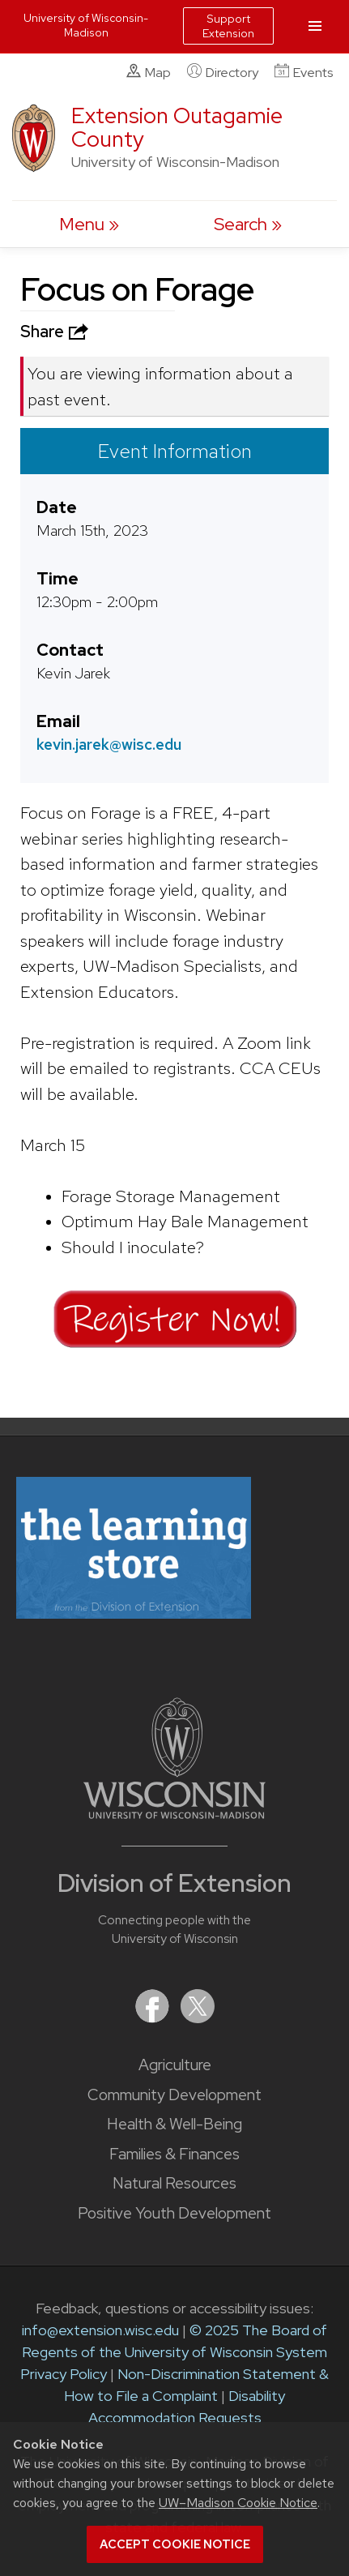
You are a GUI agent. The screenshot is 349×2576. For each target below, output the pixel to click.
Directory (222, 72)
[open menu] (89, 224)
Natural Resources (174, 2183)
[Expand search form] (248, 224)
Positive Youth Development (174, 2213)
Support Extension (228, 26)
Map (148, 72)
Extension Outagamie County (177, 127)
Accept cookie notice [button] (175, 2544)
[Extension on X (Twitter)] (198, 2018)
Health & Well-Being (174, 2124)
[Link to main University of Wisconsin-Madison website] (174, 1814)
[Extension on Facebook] (153, 2018)
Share (56, 331)
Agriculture (174, 2065)
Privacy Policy (63, 2373)
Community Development (174, 2095)
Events (304, 72)
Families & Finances (174, 2154)
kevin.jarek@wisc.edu (108, 744)
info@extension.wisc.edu (100, 2330)
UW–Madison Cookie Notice (238, 2502)
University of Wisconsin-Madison (85, 25)
